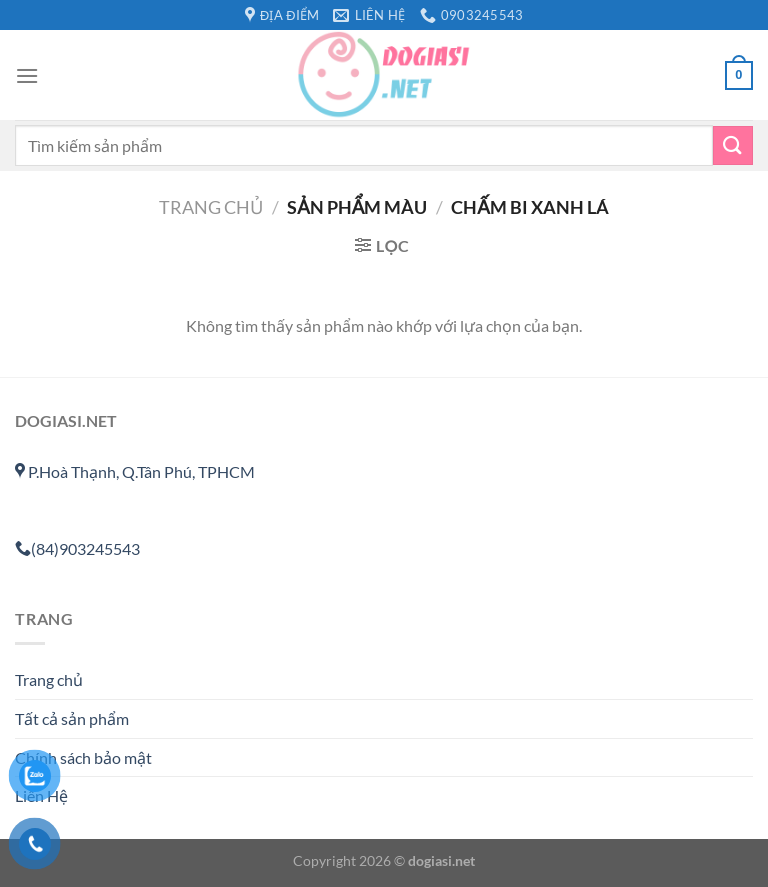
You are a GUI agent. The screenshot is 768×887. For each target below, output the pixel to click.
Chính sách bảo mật (83, 757)
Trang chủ (211, 207)
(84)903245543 (77, 548)
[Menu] (27, 75)
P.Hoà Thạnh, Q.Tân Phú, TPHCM (135, 471)
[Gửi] (733, 145)
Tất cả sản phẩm (72, 718)
